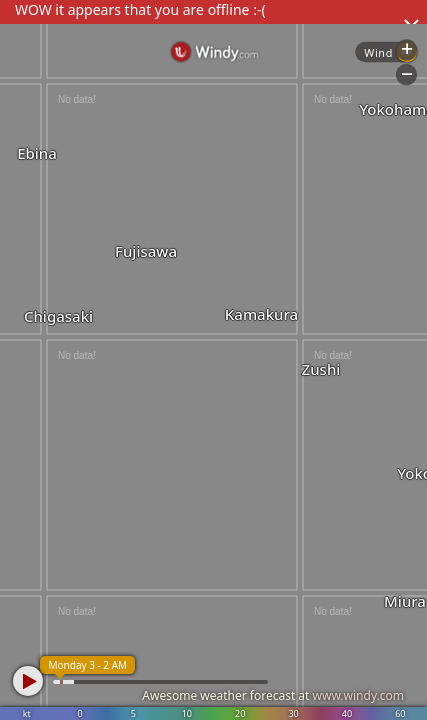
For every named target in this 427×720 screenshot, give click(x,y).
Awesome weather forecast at (273, 695)
